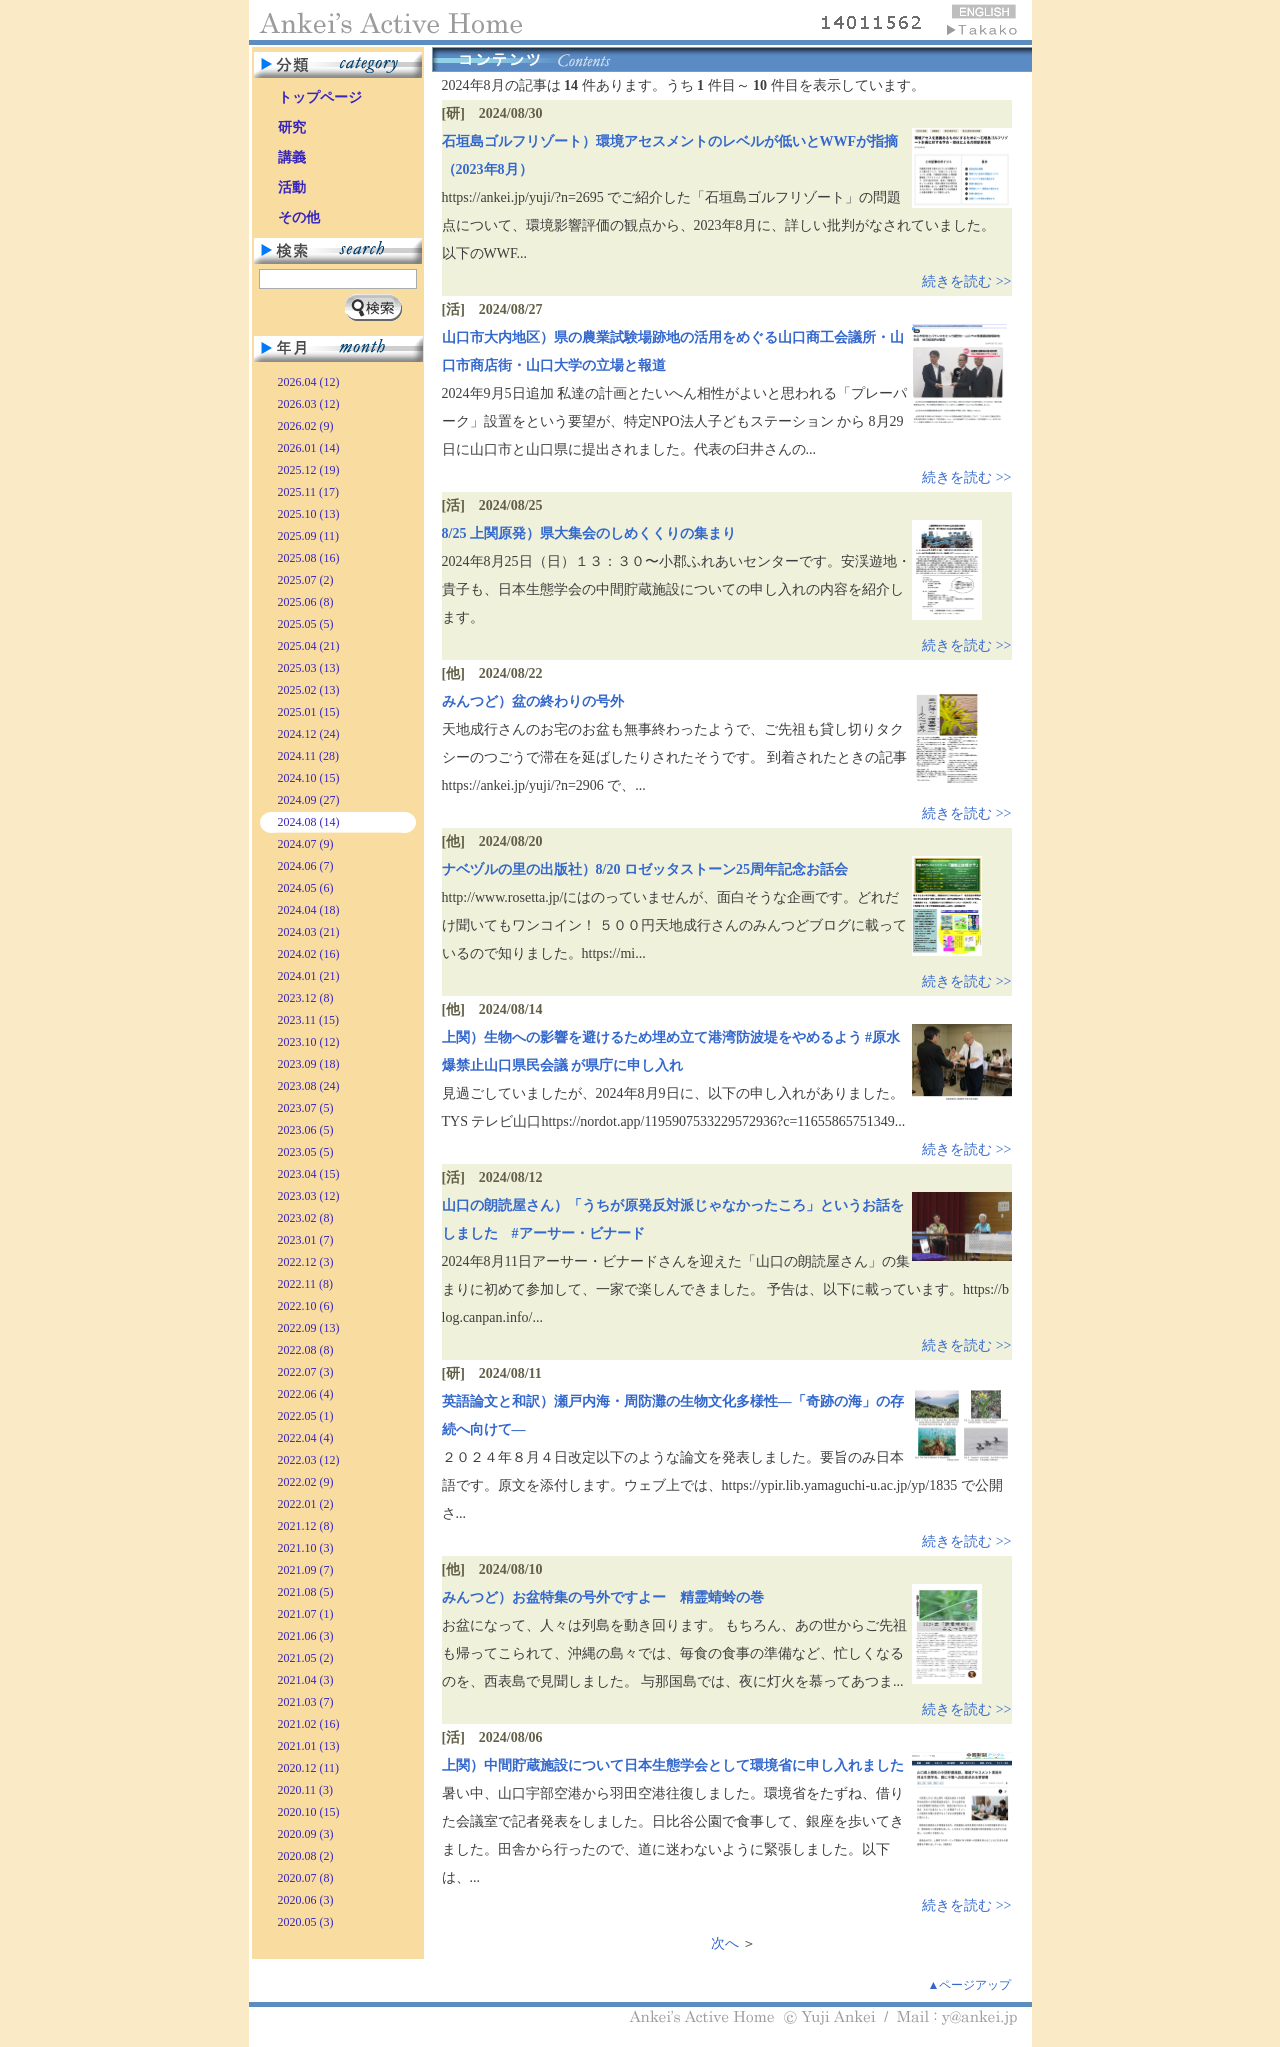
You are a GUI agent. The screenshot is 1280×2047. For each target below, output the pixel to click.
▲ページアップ (970, 1985)
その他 (299, 217)
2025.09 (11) (309, 536)
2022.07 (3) (306, 1372)
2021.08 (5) (306, 1592)
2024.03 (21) (309, 932)
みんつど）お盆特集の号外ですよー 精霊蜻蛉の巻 (603, 1597)
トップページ (320, 97)
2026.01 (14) (309, 448)
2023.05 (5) (306, 1152)
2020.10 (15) (309, 1812)
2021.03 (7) (306, 1702)
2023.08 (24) (309, 1086)
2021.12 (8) (306, 1526)
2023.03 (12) (309, 1196)
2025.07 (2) (306, 580)
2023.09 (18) (309, 1064)
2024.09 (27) (309, 800)
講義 (292, 157)
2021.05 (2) (306, 1658)
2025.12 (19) (309, 470)
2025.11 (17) (309, 492)
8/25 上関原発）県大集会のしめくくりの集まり (589, 533)
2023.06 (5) (306, 1130)
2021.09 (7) (306, 1570)
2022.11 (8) (306, 1284)
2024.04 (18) (309, 910)
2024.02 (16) (309, 954)
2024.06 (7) (306, 866)
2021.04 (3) (306, 1680)
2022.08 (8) (306, 1350)
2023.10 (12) (309, 1042)
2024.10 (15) (309, 778)
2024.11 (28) (309, 756)
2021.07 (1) (306, 1614)
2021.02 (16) (309, 1724)
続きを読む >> (966, 281)
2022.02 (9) (306, 1482)
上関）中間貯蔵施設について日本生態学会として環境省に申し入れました (673, 1765)
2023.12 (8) (306, 998)
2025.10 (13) (309, 514)
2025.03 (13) (309, 668)
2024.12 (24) (309, 734)
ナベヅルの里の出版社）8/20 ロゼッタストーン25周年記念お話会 (645, 869)
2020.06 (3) (306, 1900)
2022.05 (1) (306, 1416)
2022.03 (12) (309, 1460)
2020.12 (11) (309, 1768)
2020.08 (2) (306, 1856)
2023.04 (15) (309, 1174)
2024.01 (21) (309, 976)
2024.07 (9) (306, 844)
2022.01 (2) (306, 1504)
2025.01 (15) (309, 712)
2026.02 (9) (306, 426)
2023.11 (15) (309, 1020)
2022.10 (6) (306, 1306)
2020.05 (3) (306, 1922)
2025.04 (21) (309, 646)
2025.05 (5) (306, 624)
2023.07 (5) (306, 1108)
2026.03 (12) (309, 404)
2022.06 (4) (306, 1394)
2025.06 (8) (306, 602)
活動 (292, 187)
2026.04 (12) (309, 382)
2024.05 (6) (306, 888)
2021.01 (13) (309, 1746)
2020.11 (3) (306, 1790)
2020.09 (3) (306, 1834)
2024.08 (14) (309, 822)
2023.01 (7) (306, 1240)
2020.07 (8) (306, 1878)
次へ (725, 1943)
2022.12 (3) (306, 1262)
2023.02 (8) (306, 1218)
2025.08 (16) (309, 558)
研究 (292, 127)
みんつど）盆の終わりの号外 (533, 701)
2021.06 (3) (306, 1636)
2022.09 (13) (309, 1328)
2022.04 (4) (306, 1438)
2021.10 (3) (306, 1548)
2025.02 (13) (309, 690)
